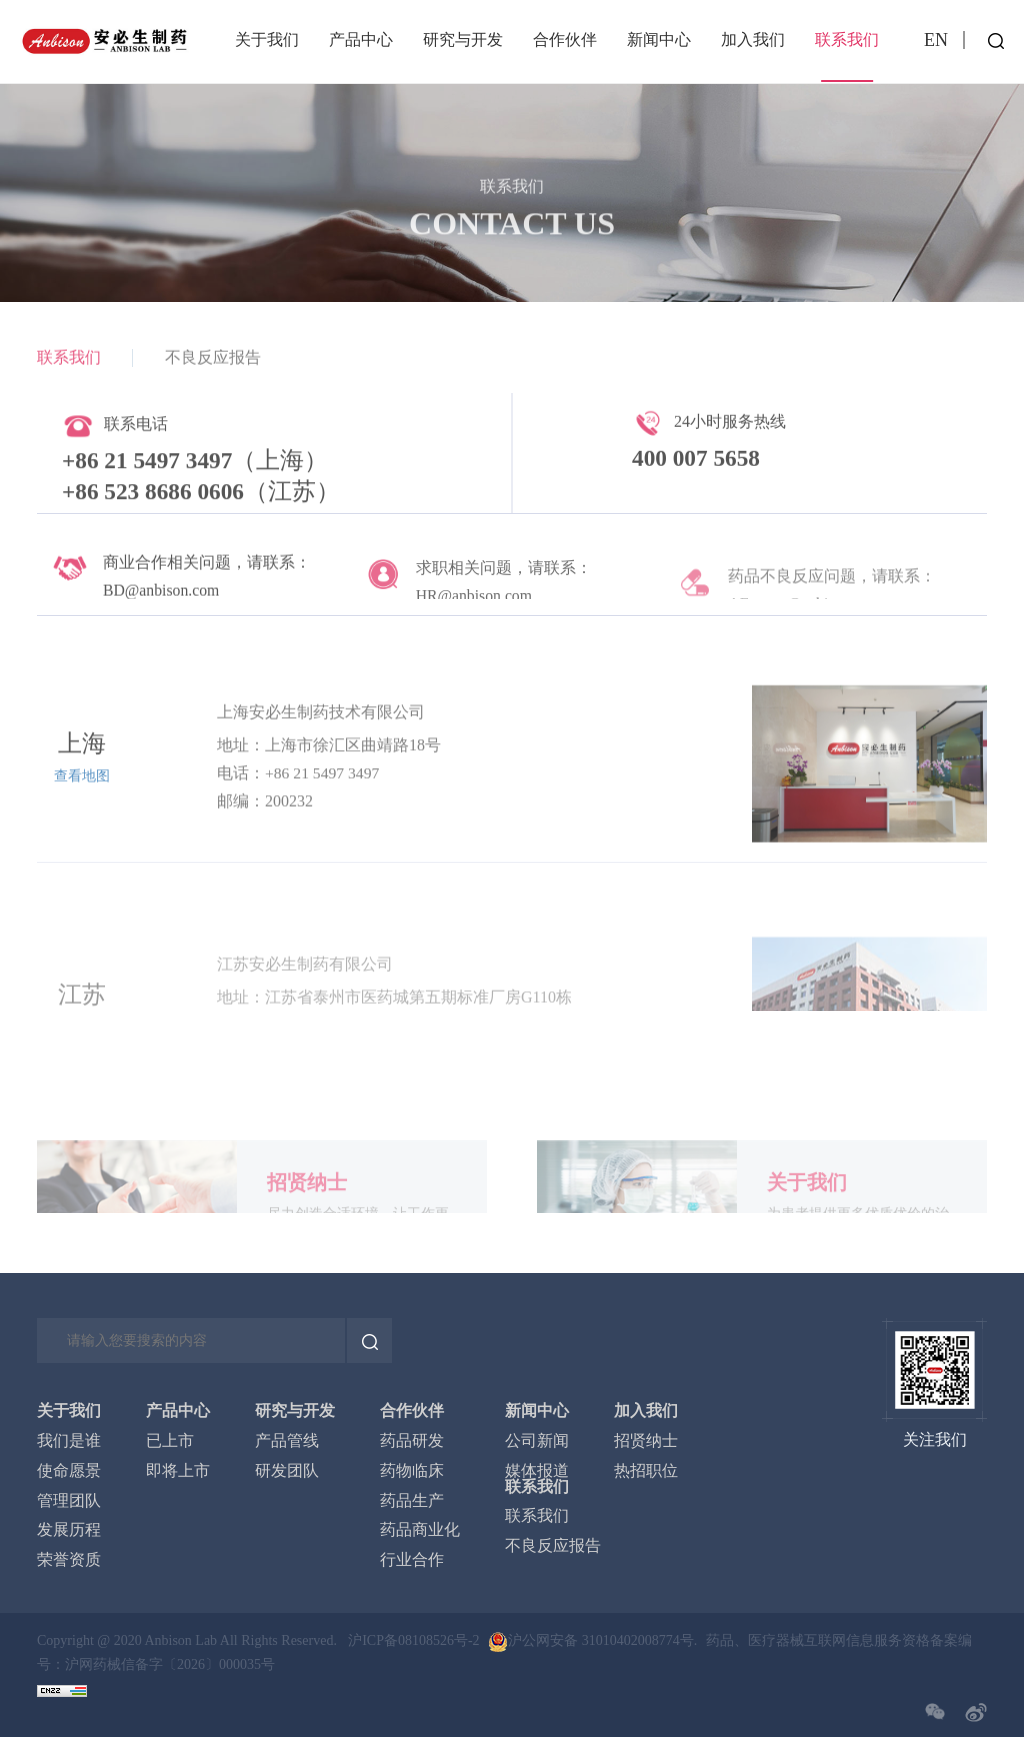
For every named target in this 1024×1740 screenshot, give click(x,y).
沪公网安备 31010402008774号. (602, 1642)
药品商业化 (420, 1532)
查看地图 (82, 891)
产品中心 (361, 39)
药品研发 (412, 1442)
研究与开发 (463, 39)
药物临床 (412, 1472)
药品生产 (412, 1502)
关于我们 (267, 39)
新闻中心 (659, 39)
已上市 (170, 1442)
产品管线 (287, 1442)
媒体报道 (537, 1472)
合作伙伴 (565, 39)
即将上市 (178, 1472)
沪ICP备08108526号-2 (412, 1642)
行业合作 (412, 1562)
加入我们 (753, 39)
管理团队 (69, 1502)
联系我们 (847, 39)
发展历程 (69, 1532)
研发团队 (287, 1472)
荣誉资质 (69, 1562)
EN (936, 40)
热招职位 (646, 1472)
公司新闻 (537, 1442)
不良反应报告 (213, 366)
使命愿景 (69, 1472)
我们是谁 (69, 1442)
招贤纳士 (646, 1442)
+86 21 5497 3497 (323, 887)
